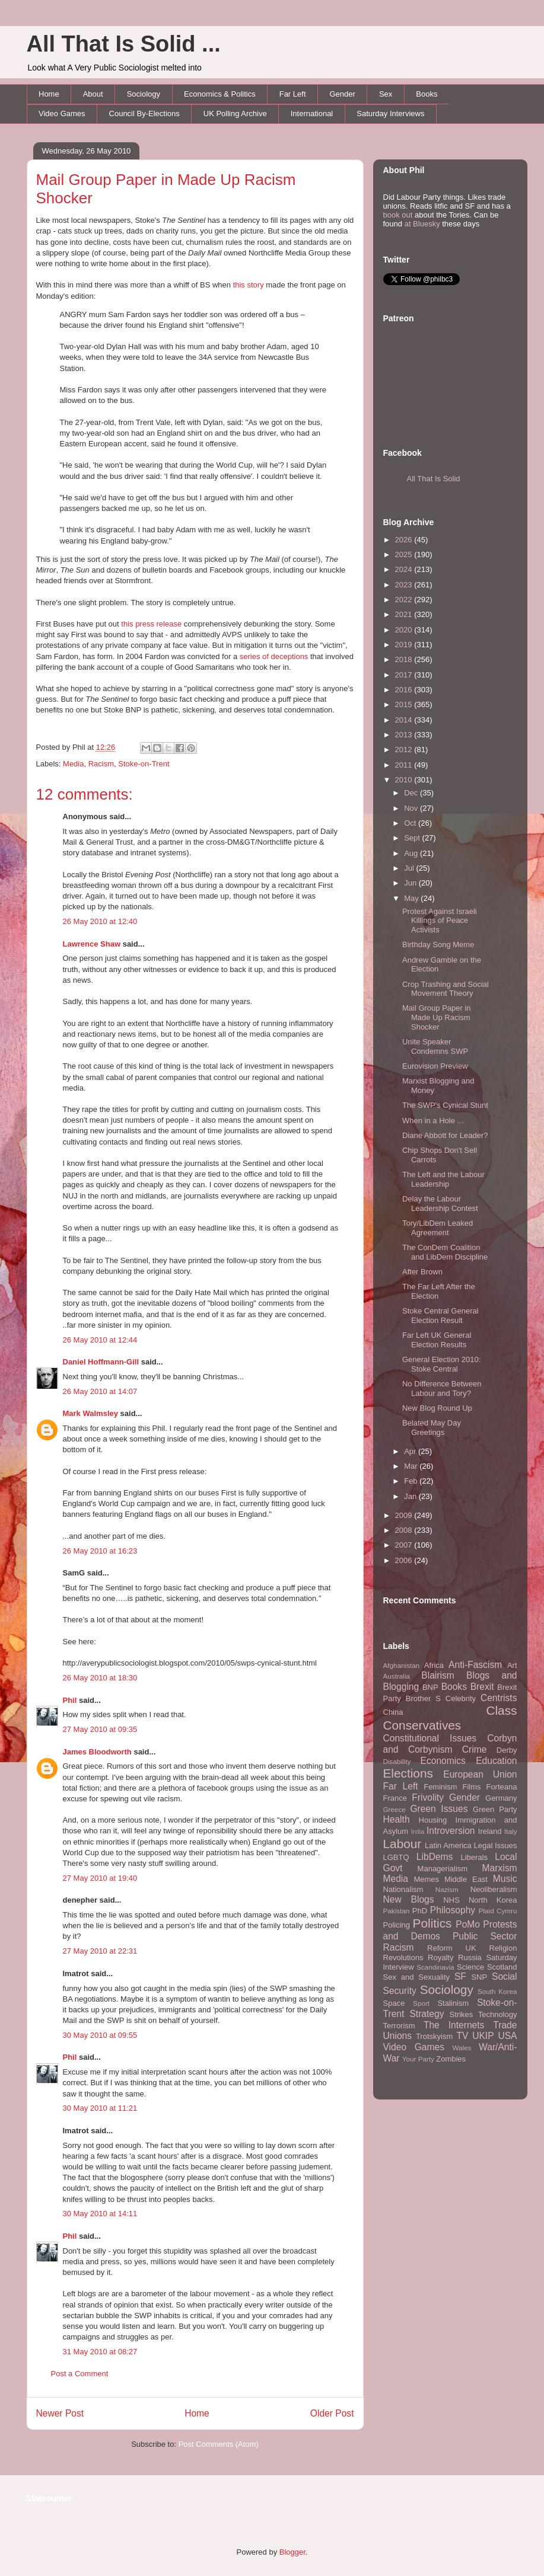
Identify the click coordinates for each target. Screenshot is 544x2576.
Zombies (451, 2058)
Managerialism (443, 1868)
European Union (480, 1774)
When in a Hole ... (432, 1120)
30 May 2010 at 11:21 (100, 2108)
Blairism (437, 1675)
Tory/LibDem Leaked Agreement (437, 1228)
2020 (405, 629)
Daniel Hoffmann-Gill (101, 1361)
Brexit (482, 1687)
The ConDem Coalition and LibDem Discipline (445, 1252)
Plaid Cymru (498, 1911)
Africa (434, 1665)
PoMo (468, 1924)
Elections (408, 1773)
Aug (412, 853)
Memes (426, 1879)
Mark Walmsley (90, 1413)
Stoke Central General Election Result (440, 1315)
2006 (405, 1560)
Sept (413, 837)
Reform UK (451, 1948)
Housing (433, 1820)
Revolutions (403, 1957)
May (412, 898)
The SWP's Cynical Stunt (445, 1105)
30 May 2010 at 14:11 (100, 2213)
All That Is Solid (433, 478)
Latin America (448, 1845)
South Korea (497, 1991)
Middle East (466, 1879)
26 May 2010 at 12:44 (100, 1339)
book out (398, 214)
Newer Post (60, 2413)
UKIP (483, 2036)
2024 (405, 569)
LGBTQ (396, 1857)
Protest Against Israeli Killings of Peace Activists (439, 920)
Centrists (499, 1698)
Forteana (501, 1786)
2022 (405, 599)
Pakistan (396, 1911)
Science (470, 1967)
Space (394, 2003)
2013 (405, 734)
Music (505, 1879)
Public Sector (485, 1936)
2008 (405, 1530)
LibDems (434, 1857)
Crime (474, 1749)
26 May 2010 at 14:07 (100, 1391)
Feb (411, 1480)
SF (460, 1976)
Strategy (426, 2014)
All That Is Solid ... (124, 43)
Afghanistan (401, 1665)
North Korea (493, 1900)
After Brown (422, 1271)
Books (426, 94)
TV (462, 2036)
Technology (497, 2014)
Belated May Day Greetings (431, 1427)
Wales (462, 2047)
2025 (405, 554)
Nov (412, 808)
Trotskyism (434, 2036)
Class (501, 1710)
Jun (411, 882)
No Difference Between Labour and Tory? (441, 1388)
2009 (405, 1515)
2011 (405, 764)
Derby (507, 1750)
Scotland (502, 1967)
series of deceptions (274, 656)
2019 (405, 644)
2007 (405, 1545)
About (93, 94)
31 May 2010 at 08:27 (100, 2351)
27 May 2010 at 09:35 (100, 1729)
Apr (411, 1451)
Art (512, 1665)
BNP (430, 1687)
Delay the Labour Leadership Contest (440, 1203)
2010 (405, 779)
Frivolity (428, 1797)
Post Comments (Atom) (219, 2444)
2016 (405, 689)
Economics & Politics (220, 94)
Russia (470, 1957)
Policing (397, 1924)
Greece (394, 1809)
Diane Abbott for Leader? (445, 1135)
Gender (342, 94)
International (312, 113)
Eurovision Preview (435, 1066)
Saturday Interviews (390, 113)
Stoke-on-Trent (143, 763)
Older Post (332, 2413)
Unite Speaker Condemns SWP (435, 1046)
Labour (402, 1843)
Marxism (499, 1868)
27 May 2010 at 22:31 (100, 1951)
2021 (405, 614)
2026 (405, 539)
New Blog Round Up (437, 1408)
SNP (479, 1977)
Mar (411, 1466)
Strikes (461, 2014)
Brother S (423, 1698)
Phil (70, 1700)
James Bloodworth (97, 1751)
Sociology (143, 94)
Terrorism (399, 2025)
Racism (101, 763)
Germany (501, 1798)
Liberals (474, 1857)
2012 (405, 749)
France (395, 1798)
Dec (412, 792)
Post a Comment (80, 2373)
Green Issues (438, 1809)
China (393, 1712)
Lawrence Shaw (92, 943)
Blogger (292, 2552)
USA (507, 2036)
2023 (405, 584)
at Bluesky (422, 223)
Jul (410, 868)
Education (496, 1761)
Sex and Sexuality (416, 1977)
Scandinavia (435, 1967)
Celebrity (461, 1698)
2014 (405, 719)
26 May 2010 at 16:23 (100, 1550)
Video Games (62, 113)
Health (396, 1819)
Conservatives (422, 1725)
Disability (397, 1761)
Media (73, 763)
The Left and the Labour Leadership (443, 1179)
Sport (421, 2003)
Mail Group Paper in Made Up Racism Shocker (436, 1017)
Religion (503, 1948)
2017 (405, 674)
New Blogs (408, 1899)
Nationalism (403, 1889)
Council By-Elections (144, 113)
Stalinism (453, 2003)
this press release (151, 623)
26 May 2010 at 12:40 (100, 921)
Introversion (451, 1831)
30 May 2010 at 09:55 (100, 2035)
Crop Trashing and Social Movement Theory (445, 989)
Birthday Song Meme (438, 944)
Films (471, 1786)
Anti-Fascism (475, 1665)
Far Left (292, 94)
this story (248, 284)
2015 (405, 704)
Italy (510, 1831)
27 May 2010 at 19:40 (100, 1878)
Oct (411, 823)
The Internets (454, 2025)
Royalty (440, 1957)
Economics (443, 1761)
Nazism (447, 1889)
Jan (411, 1496)
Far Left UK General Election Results (436, 1340)
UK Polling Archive (235, 113)
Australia (396, 1676)
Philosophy (452, 1910)
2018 (405, 659)
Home (49, 94)
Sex (385, 94)
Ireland (490, 1831)
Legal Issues (495, 1845)
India (418, 1832)
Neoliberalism (493, 1889)
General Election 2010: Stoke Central (441, 1364)
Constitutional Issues (430, 1738)
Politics (432, 1923)
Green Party (495, 1809)
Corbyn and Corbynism (450, 1743)
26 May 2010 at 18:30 (100, 1677)
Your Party (418, 2059)
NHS (451, 1900)
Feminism (440, 1786)
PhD (419, 1910)
